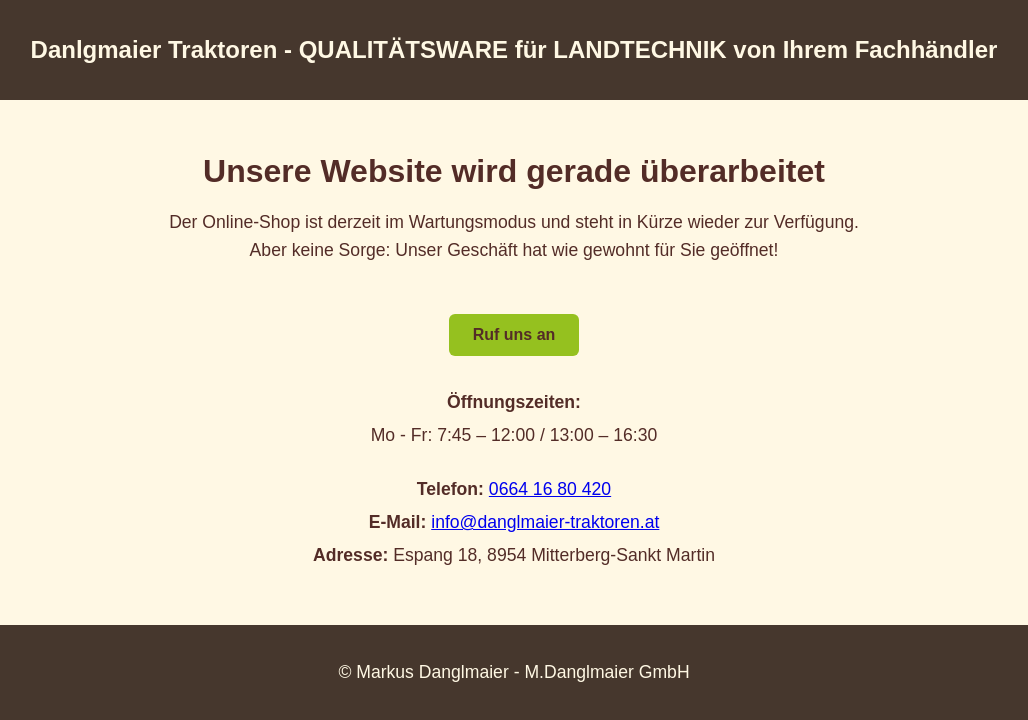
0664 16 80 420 (550, 489)
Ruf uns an (514, 334)
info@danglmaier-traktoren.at (545, 522)
